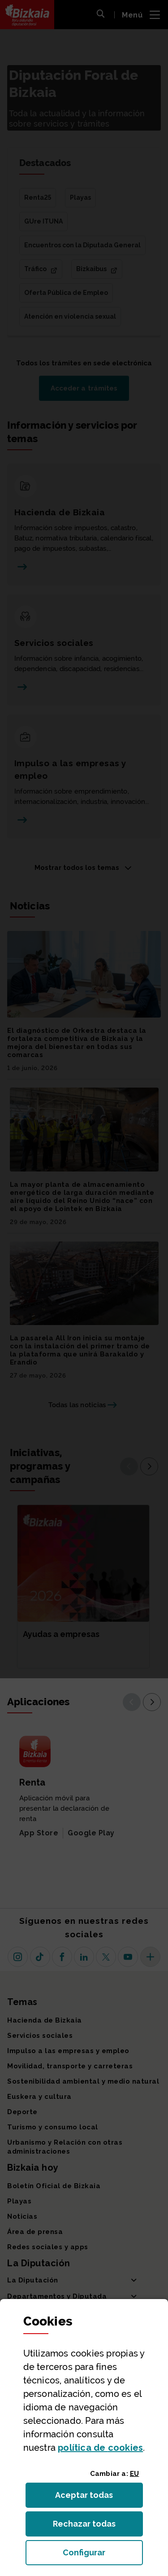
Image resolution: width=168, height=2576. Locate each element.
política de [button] (100, 2447)
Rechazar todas (91, 2526)
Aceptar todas (92, 2497)
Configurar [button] (103, 2555)
